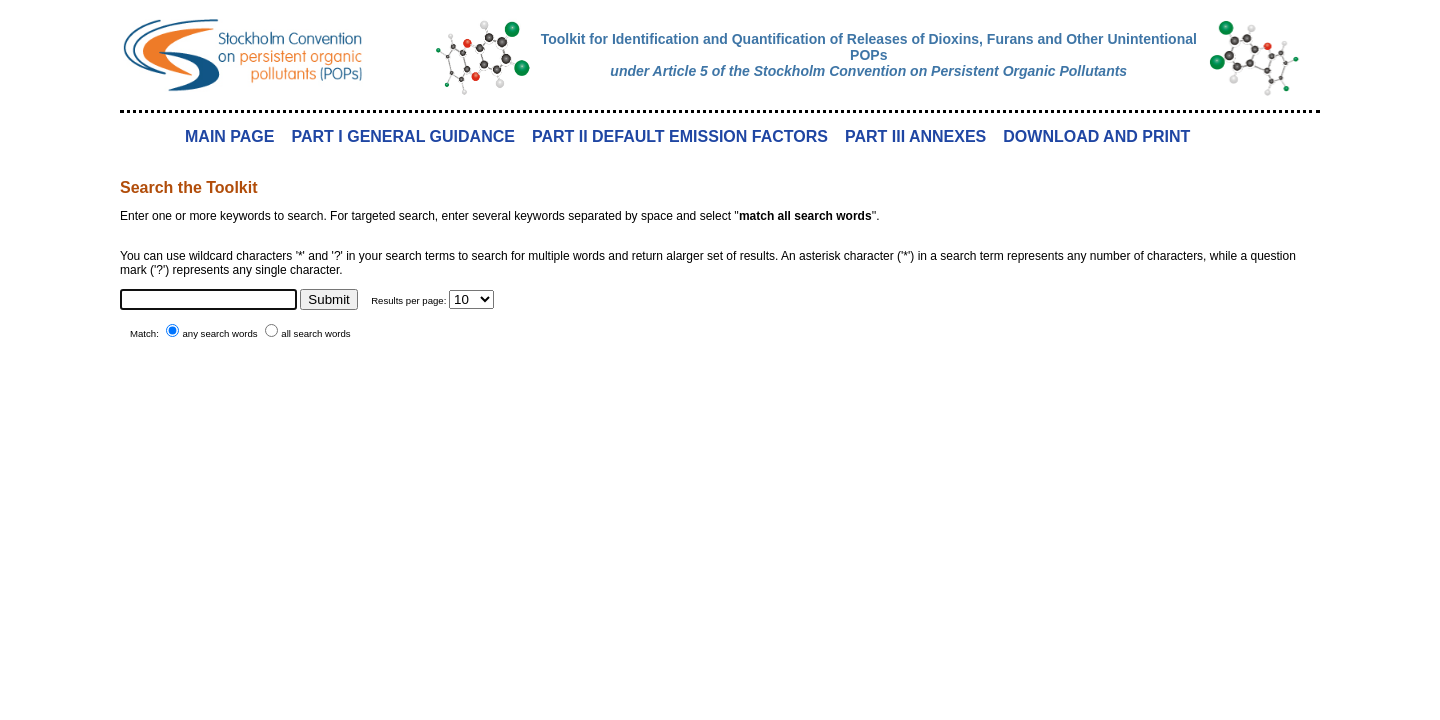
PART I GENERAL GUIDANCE (402, 136)
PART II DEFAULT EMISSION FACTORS (680, 136)
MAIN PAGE (229, 136)
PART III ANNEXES (915, 136)
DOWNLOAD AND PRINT (1096, 136)
